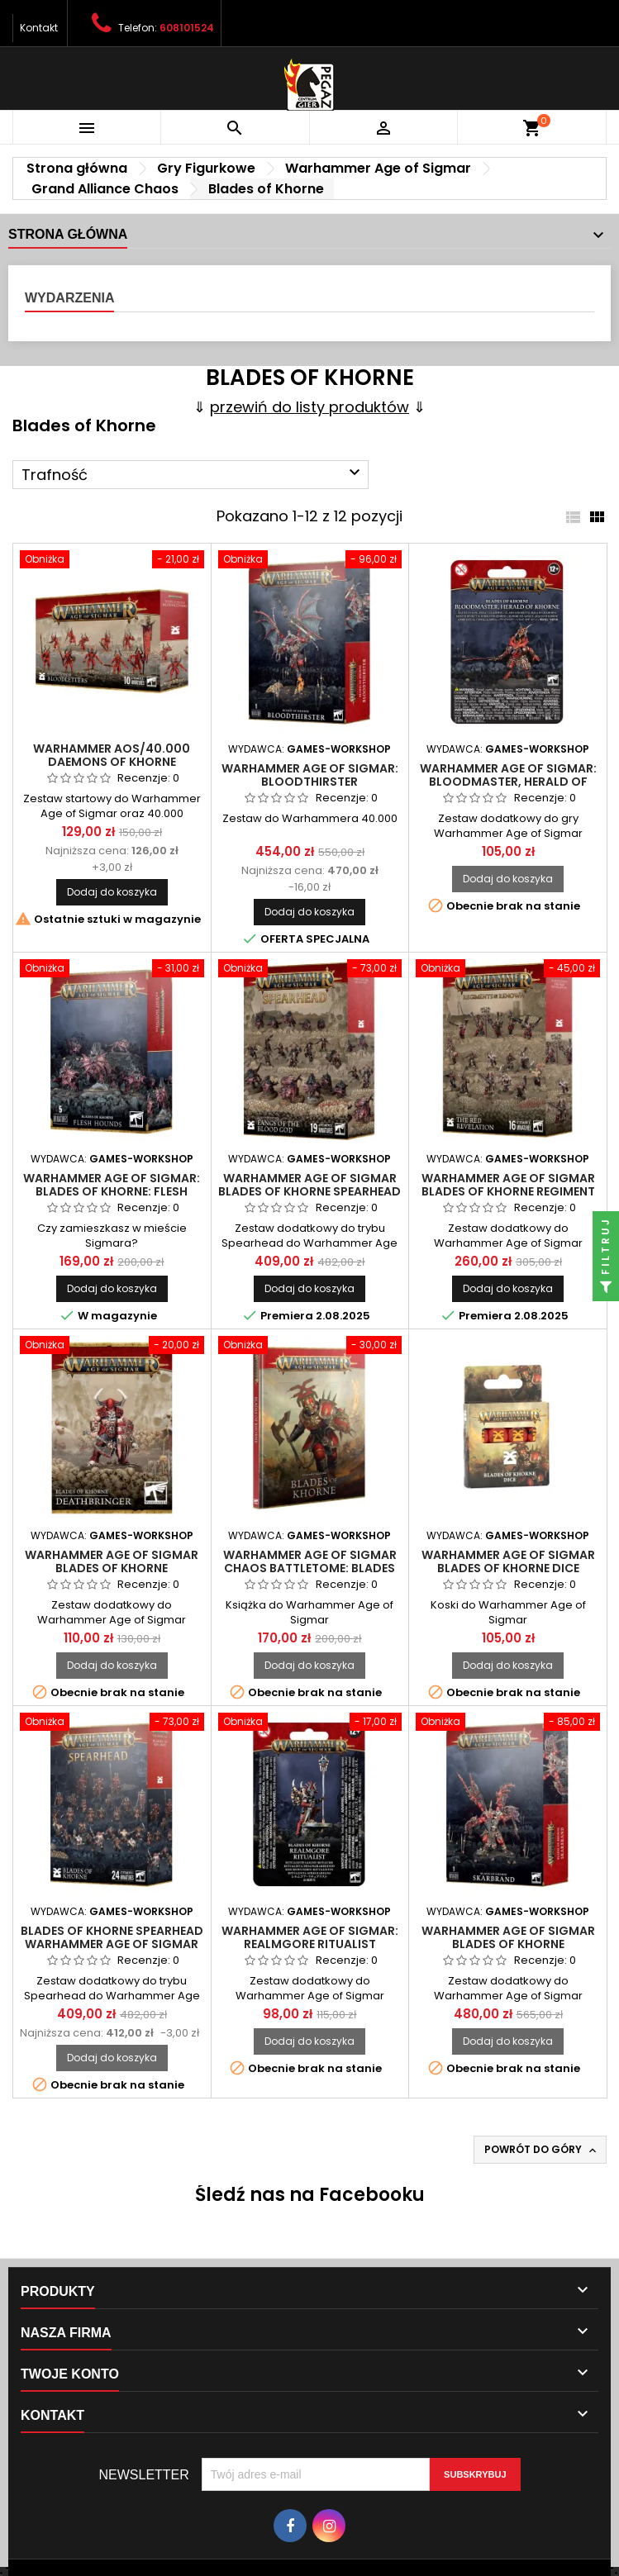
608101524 (187, 28)
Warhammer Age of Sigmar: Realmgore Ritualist (309, 1937)
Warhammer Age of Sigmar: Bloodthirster (309, 775)
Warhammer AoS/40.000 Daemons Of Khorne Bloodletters (111, 761)
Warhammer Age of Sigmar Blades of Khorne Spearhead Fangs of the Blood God (309, 1191)
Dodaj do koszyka (112, 892)
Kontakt (39, 28)
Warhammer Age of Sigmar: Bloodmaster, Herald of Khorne (508, 781)
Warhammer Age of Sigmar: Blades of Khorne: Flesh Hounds (111, 1191)
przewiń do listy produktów (309, 407)
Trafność (192, 474)
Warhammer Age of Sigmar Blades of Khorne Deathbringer (111, 1568)
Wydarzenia (69, 298)
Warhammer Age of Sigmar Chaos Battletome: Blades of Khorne (310, 1568)
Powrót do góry (541, 2149)
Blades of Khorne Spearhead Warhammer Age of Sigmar (112, 1937)
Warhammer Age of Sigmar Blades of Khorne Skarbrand (508, 1943)
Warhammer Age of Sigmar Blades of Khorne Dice (508, 1561)
